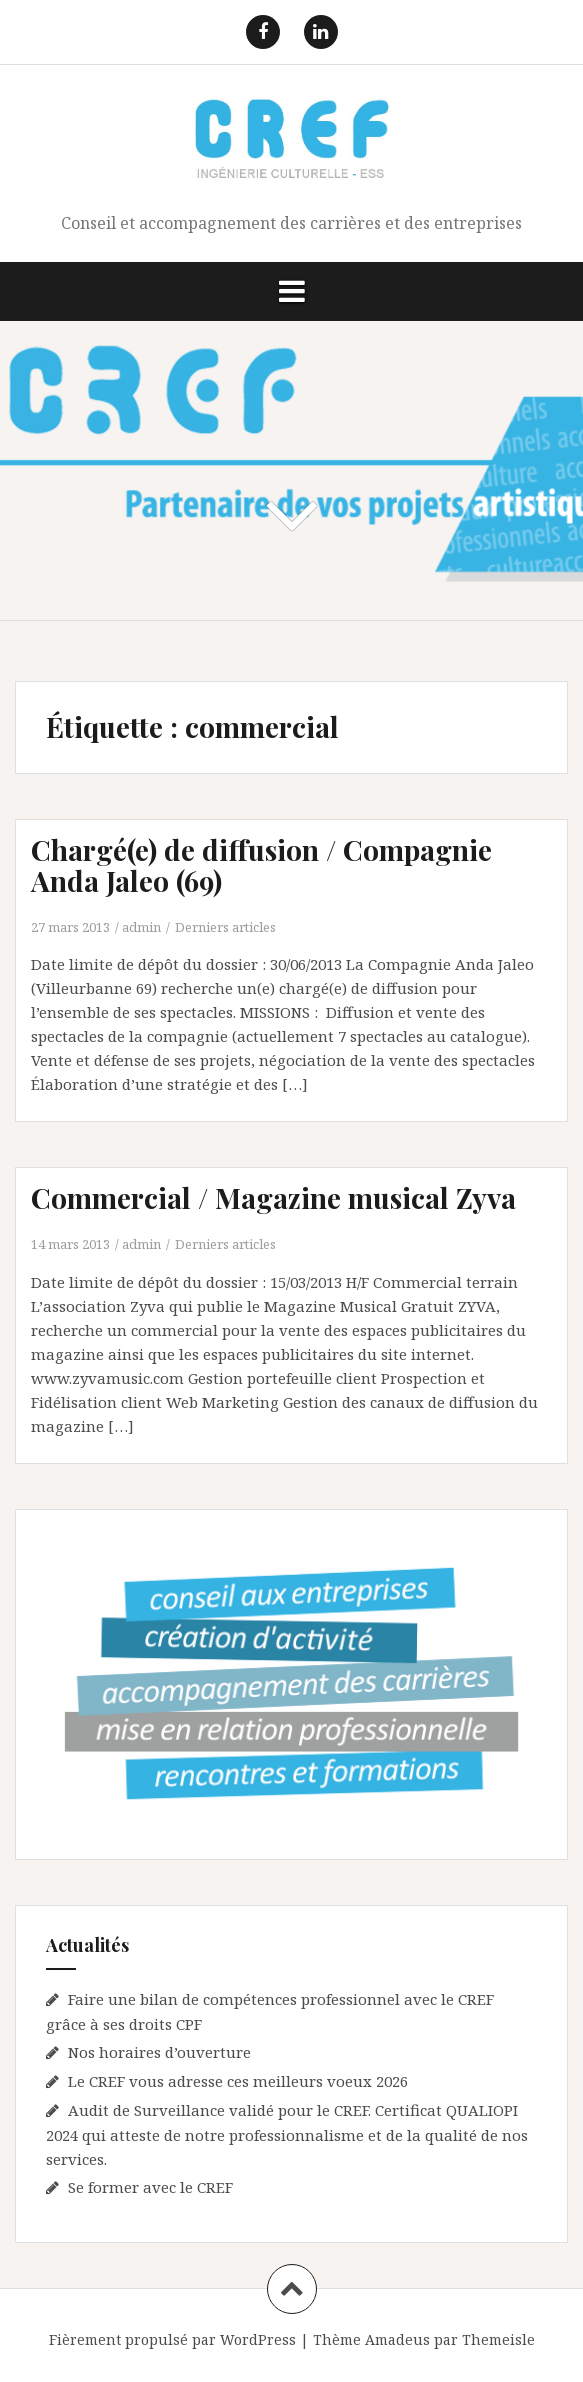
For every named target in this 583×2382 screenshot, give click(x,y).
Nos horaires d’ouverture (159, 2052)
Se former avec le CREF (150, 2187)
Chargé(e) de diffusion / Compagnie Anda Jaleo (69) (261, 865)
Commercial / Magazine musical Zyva (273, 1197)
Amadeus (397, 2339)
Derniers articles (225, 927)
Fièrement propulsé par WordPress (172, 2339)
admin (141, 927)
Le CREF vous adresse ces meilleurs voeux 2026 (238, 2081)
